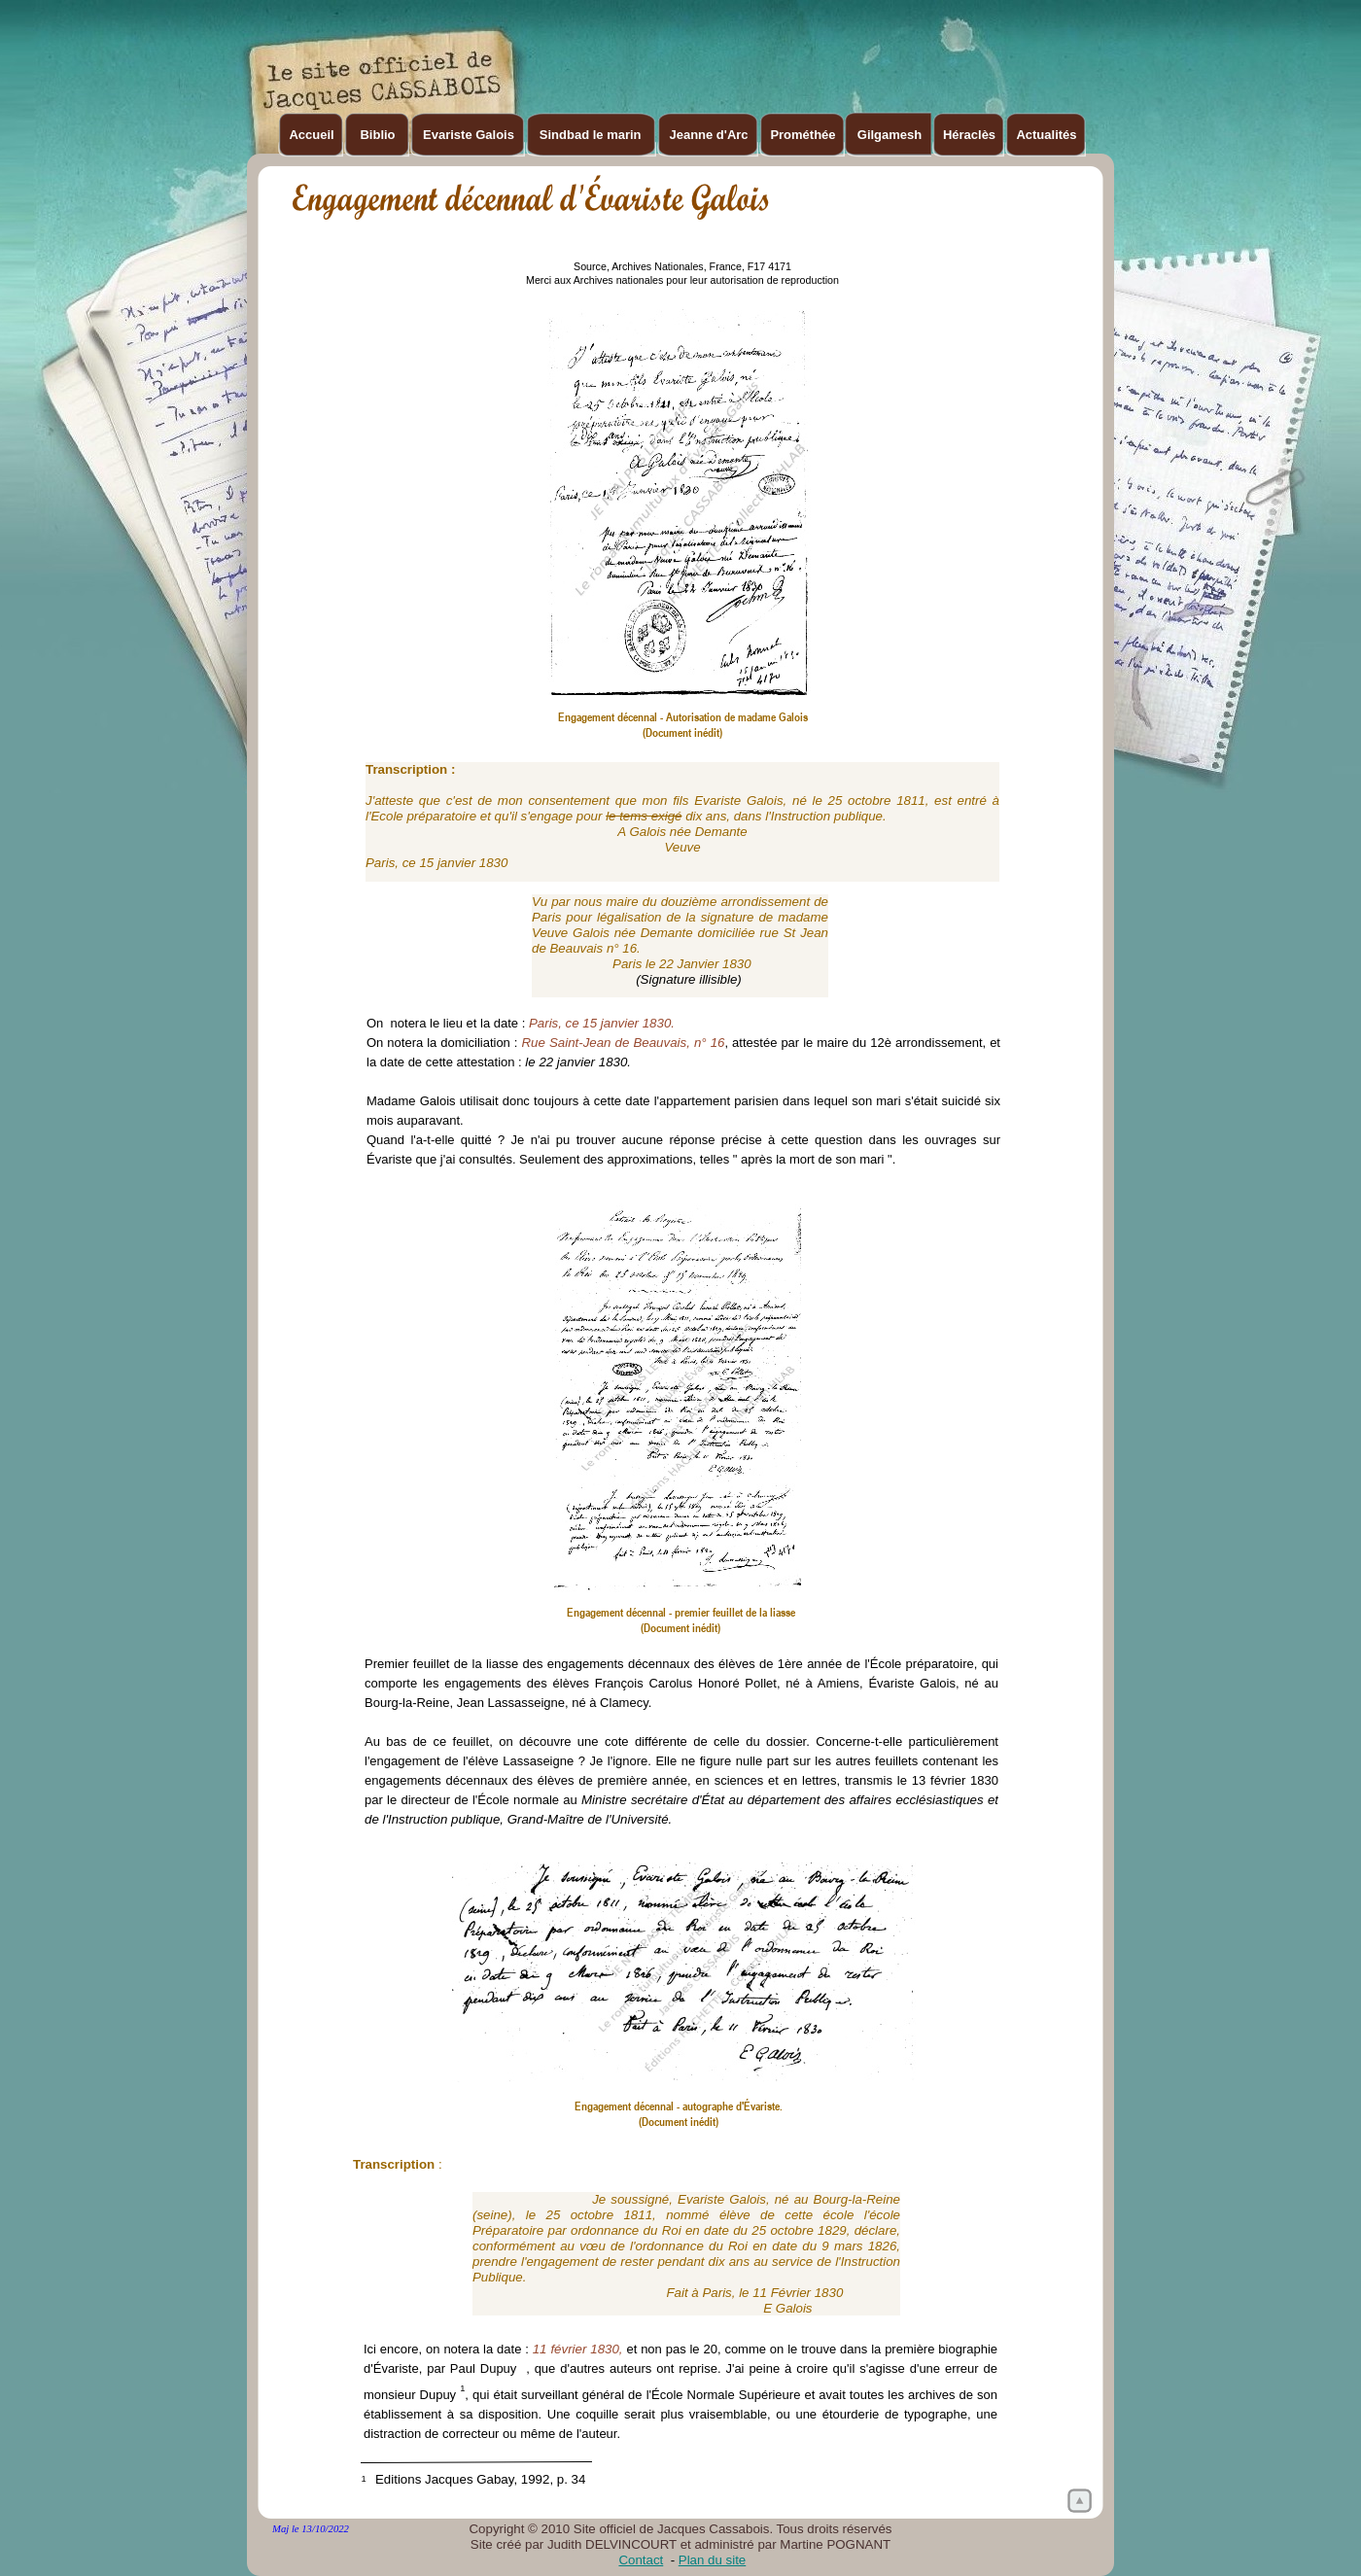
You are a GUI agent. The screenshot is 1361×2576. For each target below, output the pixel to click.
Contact (640, 2560)
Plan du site (712, 2560)
